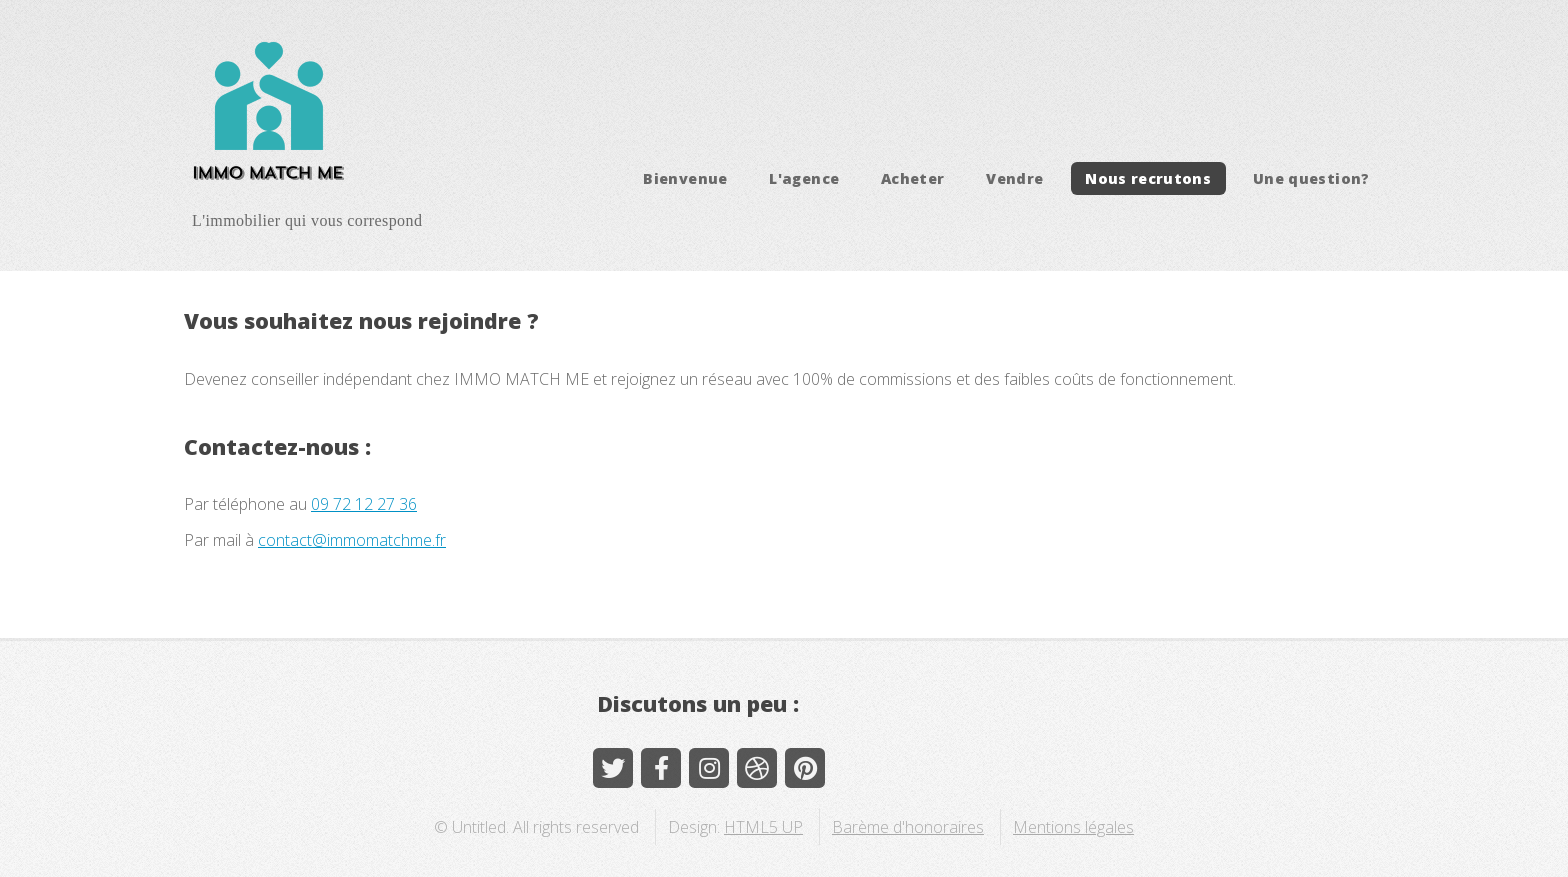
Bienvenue (685, 178)
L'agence (804, 178)
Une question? (1311, 178)
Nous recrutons (1148, 178)
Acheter (913, 178)
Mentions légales (1073, 827)
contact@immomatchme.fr (352, 540)
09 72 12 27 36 (364, 504)
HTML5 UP (763, 827)
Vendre (1014, 178)
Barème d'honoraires (908, 827)
